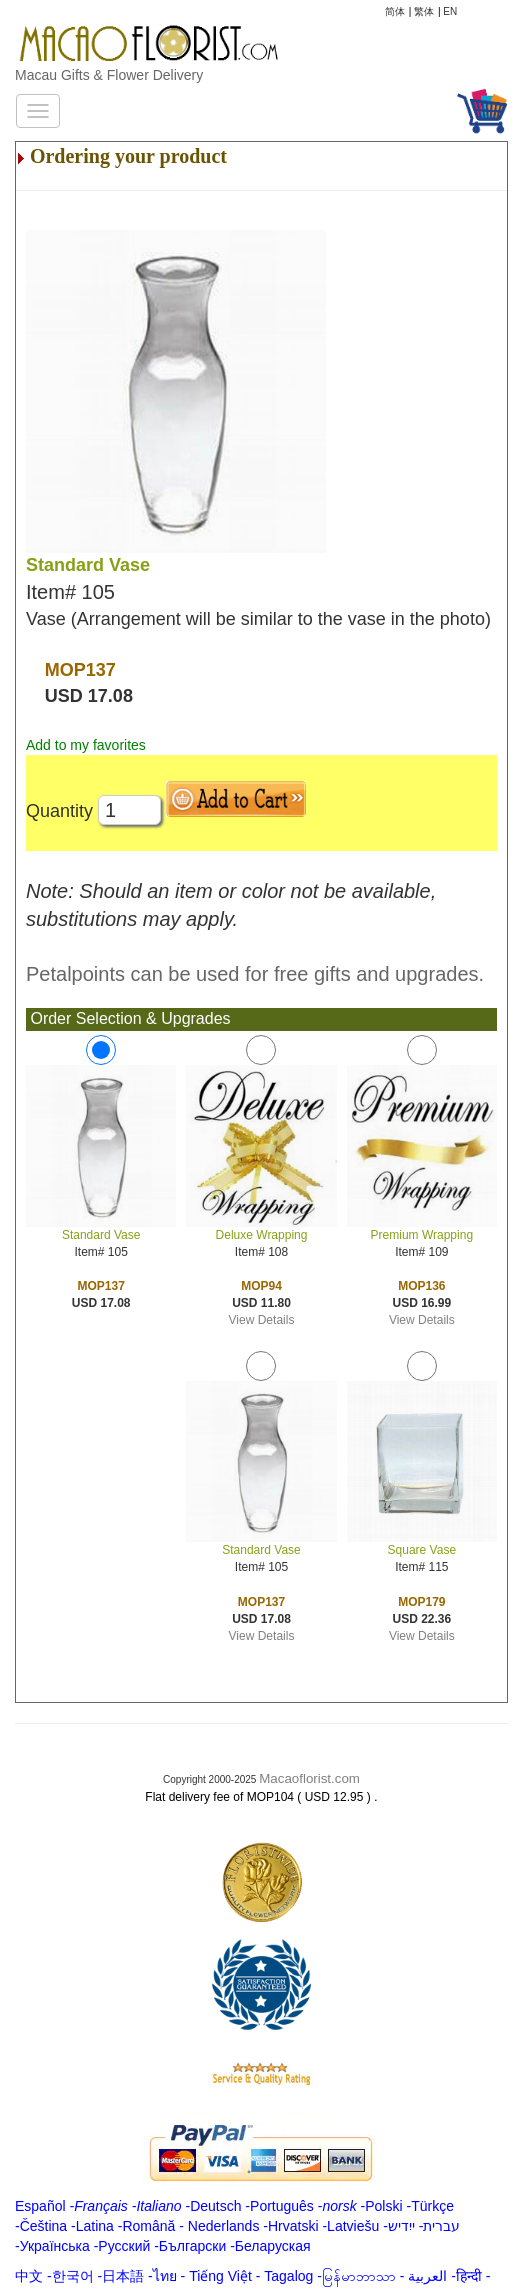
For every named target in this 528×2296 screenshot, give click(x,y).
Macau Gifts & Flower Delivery (109, 75)
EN (450, 11)
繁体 (424, 11)
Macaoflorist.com (309, 1778)
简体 (395, 11)
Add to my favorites (86, 745)
